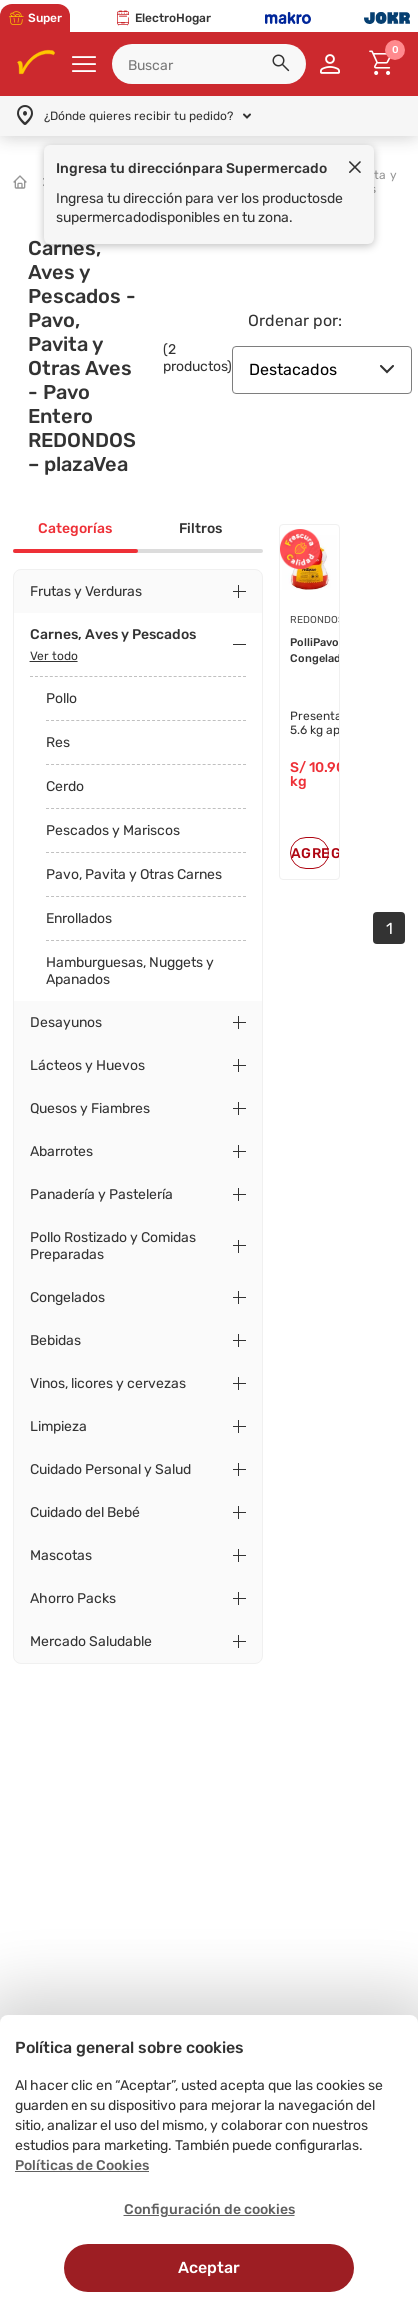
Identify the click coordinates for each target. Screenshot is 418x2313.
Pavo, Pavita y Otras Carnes (134, 874)
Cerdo (65, 786)
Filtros (200, 528)
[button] (284, 66)
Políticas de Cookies (82, 2165)
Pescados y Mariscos (113, 830)
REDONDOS (317, 620)
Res (58, 742)
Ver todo (54, 656)
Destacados (322, 369)
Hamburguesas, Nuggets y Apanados (130, 971)
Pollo (61, 698)
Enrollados (79, 918)
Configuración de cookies (209, 2209)
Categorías (75, 528)
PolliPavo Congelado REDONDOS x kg (325, 651)
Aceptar (209, 2267)
